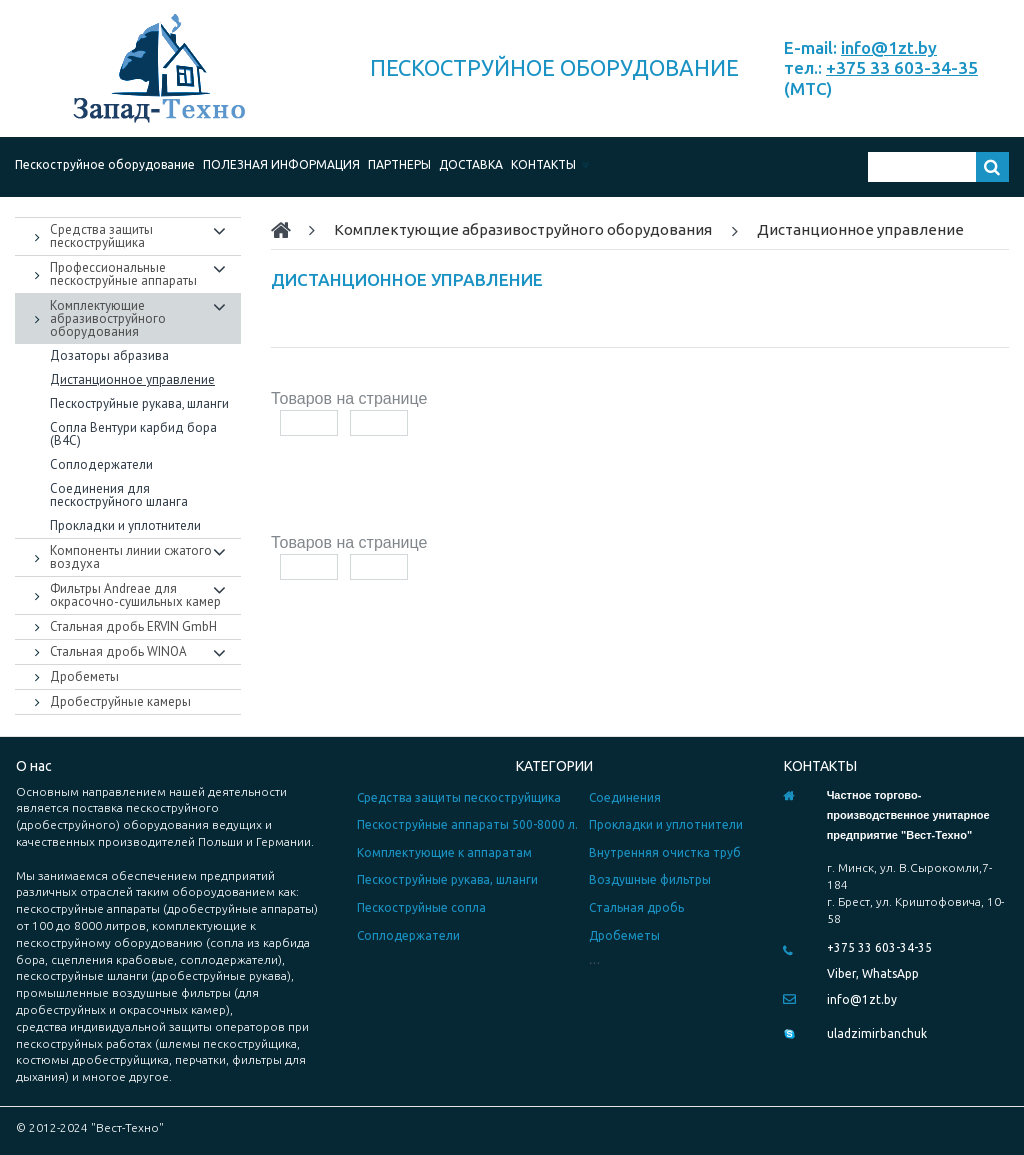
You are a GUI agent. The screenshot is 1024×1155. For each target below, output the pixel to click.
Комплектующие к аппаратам (444, 852)
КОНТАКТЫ (550, 165)
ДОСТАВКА (471, 164)
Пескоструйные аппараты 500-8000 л (466, 824)
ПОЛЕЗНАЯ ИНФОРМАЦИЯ (281, 164)
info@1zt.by (889, 47)
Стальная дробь (636, 907)
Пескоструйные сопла (421, 907)
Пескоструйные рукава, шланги (447, 879)
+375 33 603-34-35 (902, 67)
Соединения (625, 797)
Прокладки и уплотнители (666, 824)
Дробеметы (624, 935)
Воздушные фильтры (650, 879)
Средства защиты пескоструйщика (459, 797)
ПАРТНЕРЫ (399, 164)
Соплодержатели (408, 935)
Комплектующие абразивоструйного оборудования (523, 229)
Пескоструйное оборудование (105, 164)
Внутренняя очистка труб (665, 852)
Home (290, 230)
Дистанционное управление (860, 229)
